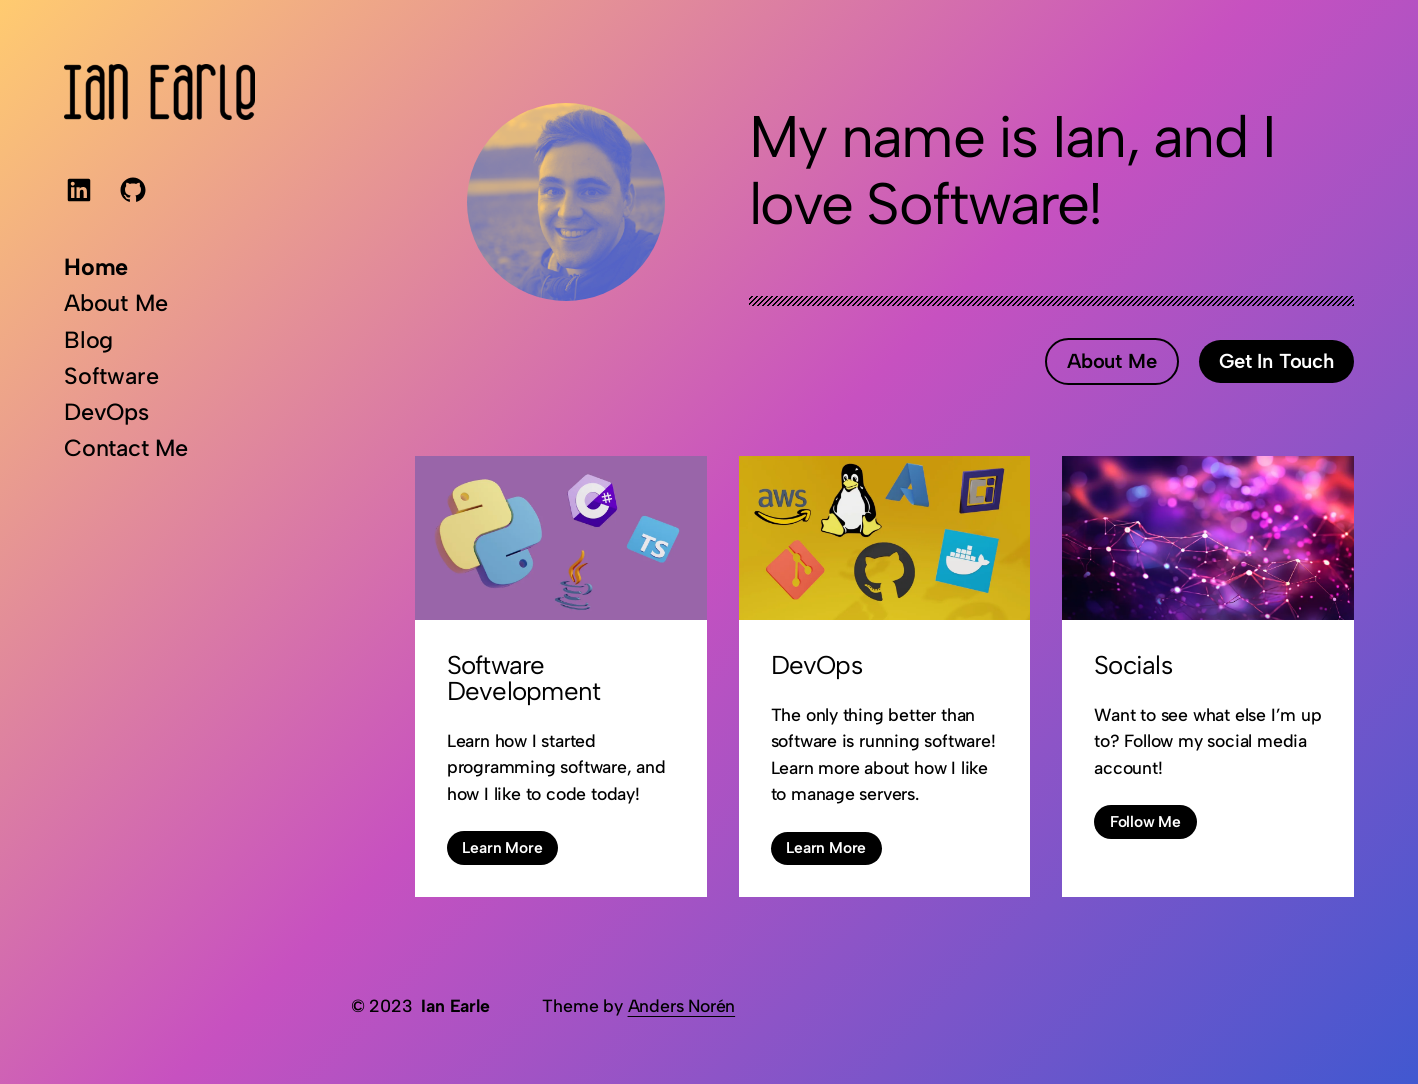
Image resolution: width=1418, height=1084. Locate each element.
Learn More (502, 847)
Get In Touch (1276, 361)
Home (96, 267)
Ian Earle (455, 1005)
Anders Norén (682, 1005)
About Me (1111, 361)
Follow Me (1145, 821)
